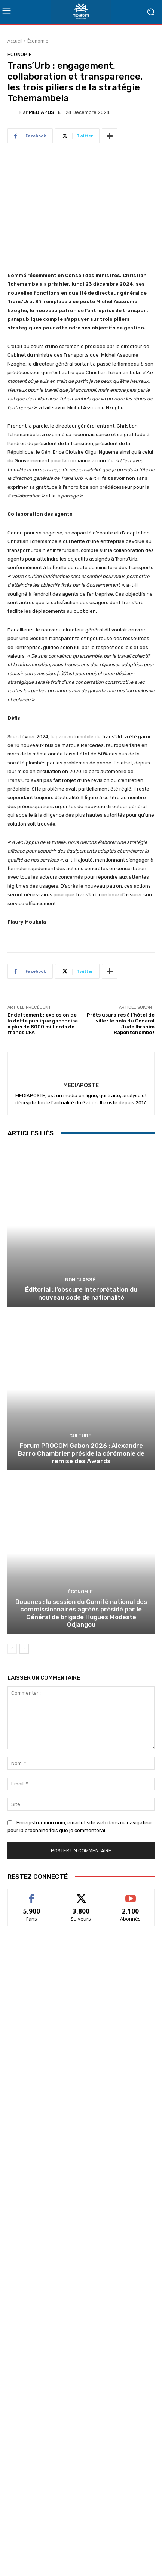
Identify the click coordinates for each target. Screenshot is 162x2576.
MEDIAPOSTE (45, 112)
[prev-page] (12, 1649)
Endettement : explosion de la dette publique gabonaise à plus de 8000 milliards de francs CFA (42, 1023)
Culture (80, 1435)
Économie (37, 41)
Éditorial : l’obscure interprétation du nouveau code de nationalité (81, 1293)
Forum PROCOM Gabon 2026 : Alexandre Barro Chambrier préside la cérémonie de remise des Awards (81, 1453)
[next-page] (24, 1649)
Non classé (80, 1279)
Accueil (14, 41)
